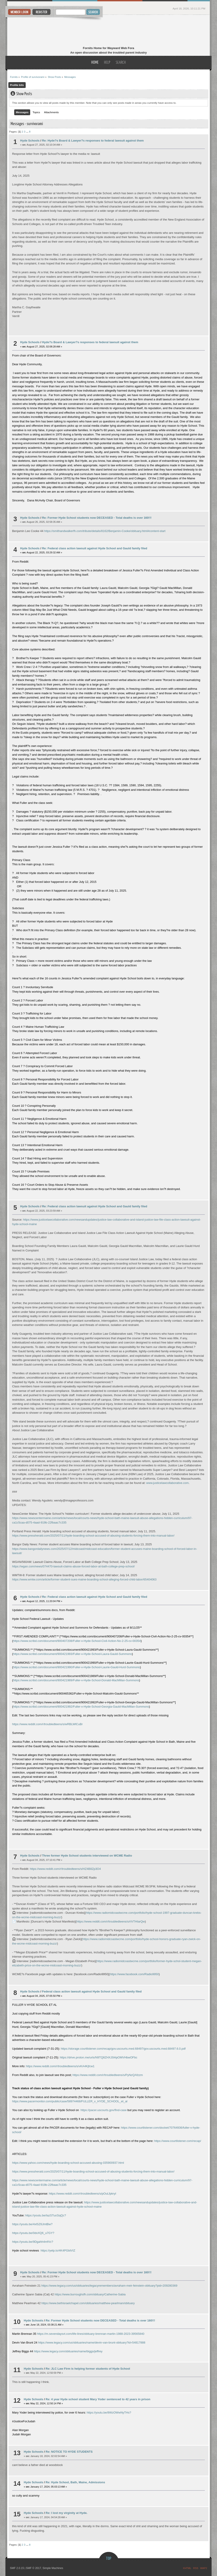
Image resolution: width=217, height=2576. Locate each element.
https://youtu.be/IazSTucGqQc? (45, 2215)
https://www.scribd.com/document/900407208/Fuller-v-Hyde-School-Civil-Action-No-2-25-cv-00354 (77, 1641)
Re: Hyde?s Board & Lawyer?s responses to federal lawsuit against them (93, 140)
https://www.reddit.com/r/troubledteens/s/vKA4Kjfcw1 (60, 2066)
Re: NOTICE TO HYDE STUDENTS (69, 2451)
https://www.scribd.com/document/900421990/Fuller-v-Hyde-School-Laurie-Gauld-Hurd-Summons (76, 1667)
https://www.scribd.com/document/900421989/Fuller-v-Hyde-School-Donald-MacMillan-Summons (76, 1680)
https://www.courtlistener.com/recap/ (177, 2141)
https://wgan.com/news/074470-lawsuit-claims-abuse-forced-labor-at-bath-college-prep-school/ (73, 1566)
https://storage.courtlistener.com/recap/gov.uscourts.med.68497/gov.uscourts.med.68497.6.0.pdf (123, 2048)
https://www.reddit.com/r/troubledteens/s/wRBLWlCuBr (47, 1724)
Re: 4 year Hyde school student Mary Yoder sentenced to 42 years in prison (98, 2399)
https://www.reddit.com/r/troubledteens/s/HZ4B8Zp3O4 (65, 1869)
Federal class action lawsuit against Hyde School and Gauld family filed (92, 1991)
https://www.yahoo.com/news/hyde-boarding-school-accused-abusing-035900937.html (68, 2162)
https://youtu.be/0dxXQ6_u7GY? (33, 2233)
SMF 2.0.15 (17, 2568)
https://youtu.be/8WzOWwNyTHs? (109, 2412)
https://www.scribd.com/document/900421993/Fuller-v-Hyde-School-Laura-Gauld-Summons (72, 1654)
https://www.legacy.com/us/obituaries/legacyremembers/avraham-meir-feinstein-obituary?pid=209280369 (109, 2285)
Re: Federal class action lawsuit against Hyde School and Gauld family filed (94, 548)
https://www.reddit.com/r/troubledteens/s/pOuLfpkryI (82, 2193)
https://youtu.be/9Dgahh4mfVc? (32, 2241)
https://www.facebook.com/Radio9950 (134, 1974)
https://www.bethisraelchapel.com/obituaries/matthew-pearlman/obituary (88, 2303)
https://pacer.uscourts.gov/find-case (103, 2110)
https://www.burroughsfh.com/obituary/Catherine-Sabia (90, 2294)
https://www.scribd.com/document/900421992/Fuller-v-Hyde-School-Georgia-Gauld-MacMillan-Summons (81, 1706)
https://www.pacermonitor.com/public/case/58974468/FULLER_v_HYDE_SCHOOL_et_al (70, 2101)
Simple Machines (53, 2568)
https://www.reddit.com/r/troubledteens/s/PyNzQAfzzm (108, 2075)
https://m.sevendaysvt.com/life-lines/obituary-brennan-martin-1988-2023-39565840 (90, 2333)
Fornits (108, 31)
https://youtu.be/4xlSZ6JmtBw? (32, 2224)
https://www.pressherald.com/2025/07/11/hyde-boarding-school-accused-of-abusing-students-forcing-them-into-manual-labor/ (93, 1535)
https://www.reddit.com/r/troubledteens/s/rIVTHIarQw (111, 1921)
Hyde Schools (30, 140)
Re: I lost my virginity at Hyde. (66, 2513)
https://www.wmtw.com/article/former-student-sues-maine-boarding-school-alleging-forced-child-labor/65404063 (84, 1579)
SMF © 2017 (33, 2568)
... (27, 131)
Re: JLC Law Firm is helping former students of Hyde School (88, 2368)
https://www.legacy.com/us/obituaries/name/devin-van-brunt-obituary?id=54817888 (91, 2342)
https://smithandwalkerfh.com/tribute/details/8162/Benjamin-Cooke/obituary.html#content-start (104, 531)
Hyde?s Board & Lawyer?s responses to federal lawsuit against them (90, 342)
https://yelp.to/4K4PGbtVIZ (58, 2250)
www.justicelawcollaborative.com (167, 1483)
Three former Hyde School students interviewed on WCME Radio (87, 1855)
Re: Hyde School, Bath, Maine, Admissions (75, 2482)
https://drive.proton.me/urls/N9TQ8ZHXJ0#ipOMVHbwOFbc (98, 2057)
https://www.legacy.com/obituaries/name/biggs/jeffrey (68, 2351)
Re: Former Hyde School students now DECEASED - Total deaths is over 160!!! (96, 517)
